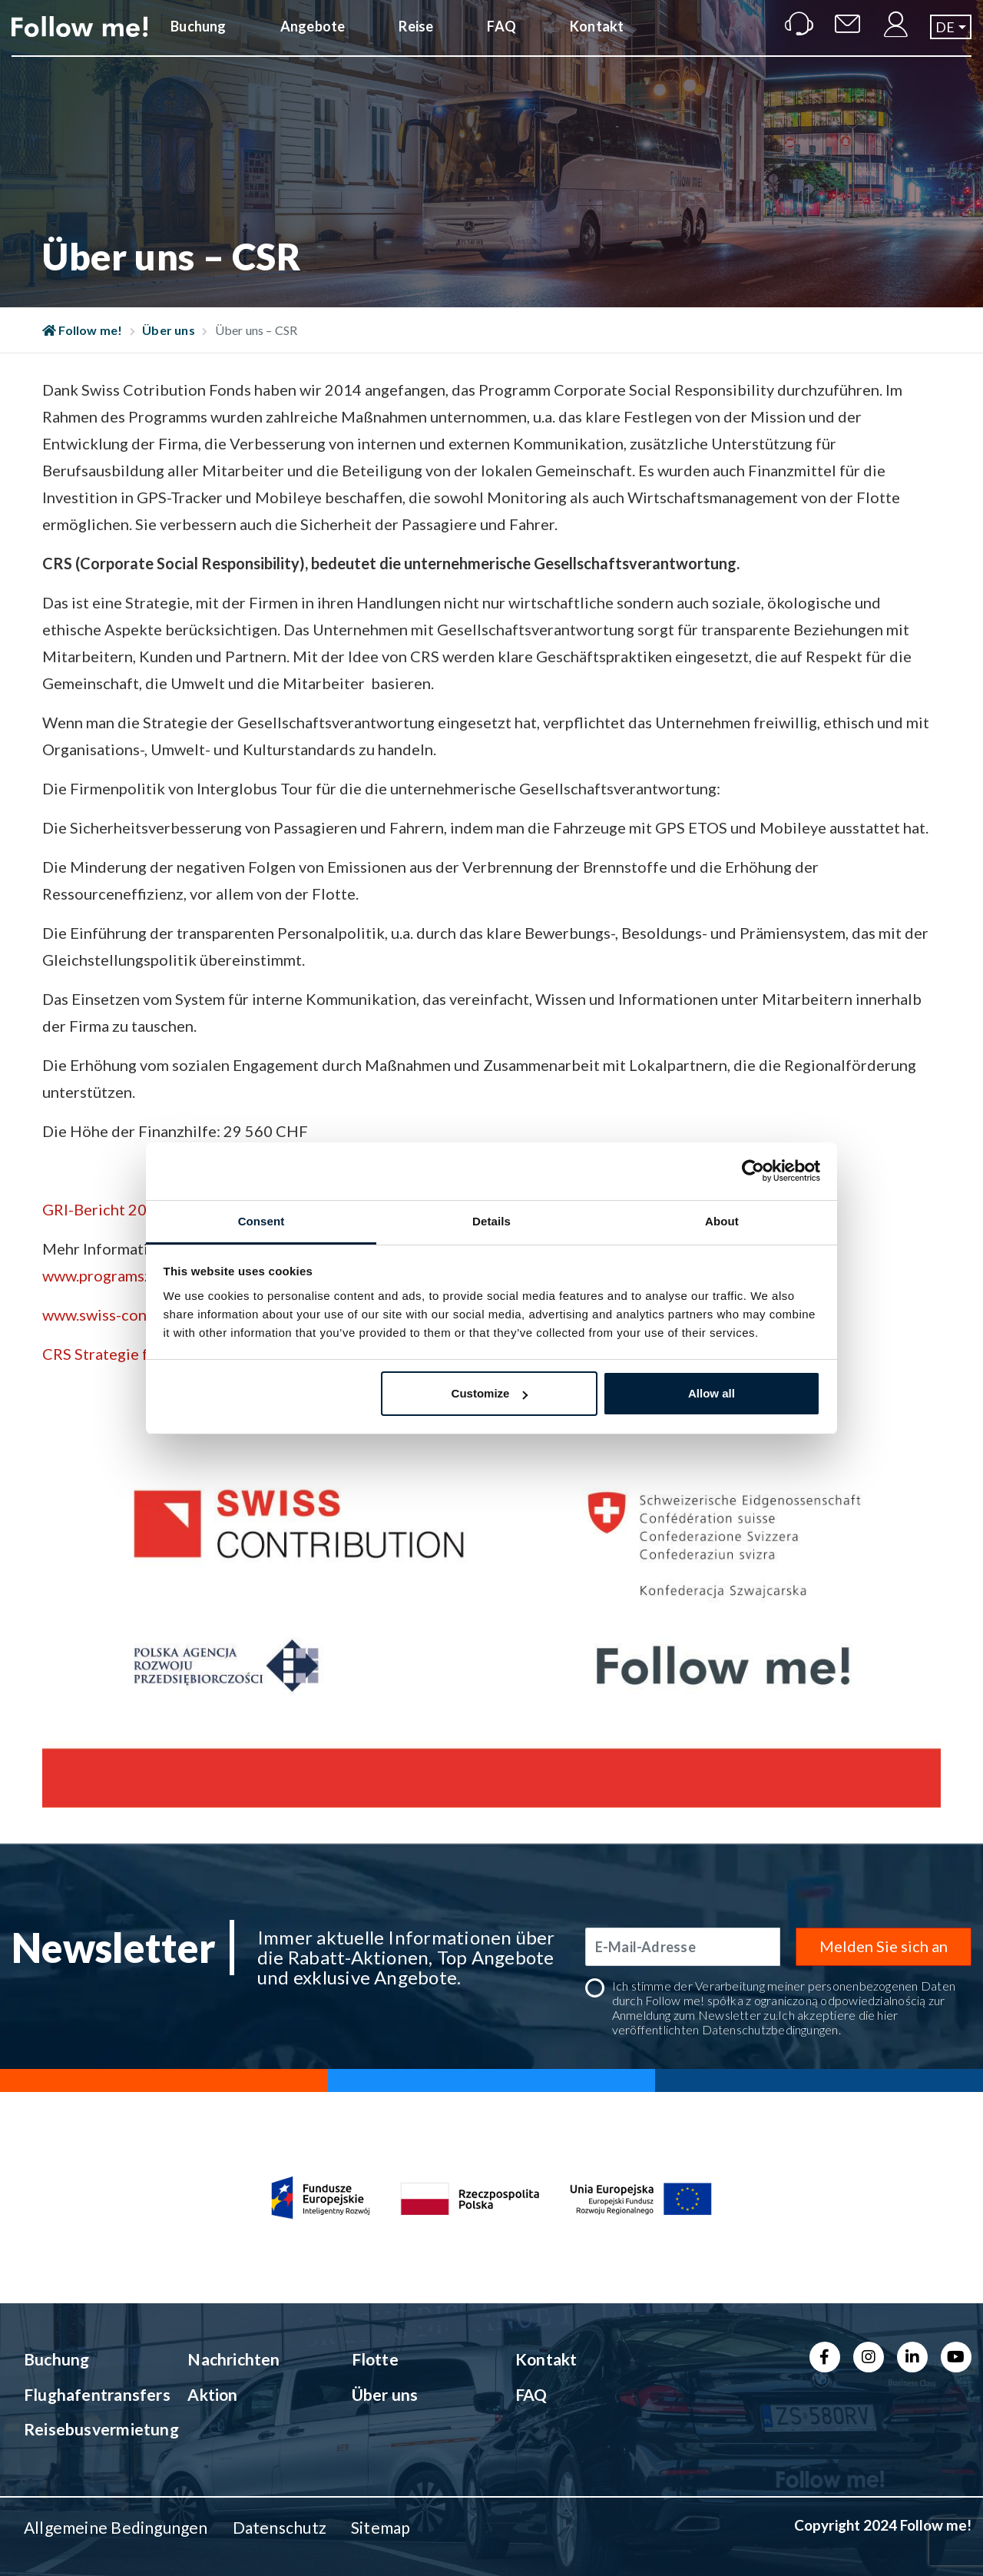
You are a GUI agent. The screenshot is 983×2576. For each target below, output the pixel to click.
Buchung (198, 40)
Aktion (212, 2394)
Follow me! (82, 330)
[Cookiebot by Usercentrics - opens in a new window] (753, 1170)
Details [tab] (491, 1221)
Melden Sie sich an (883, 1946)
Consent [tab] (261, 1221)
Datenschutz (279, 2527)
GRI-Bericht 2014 (103, 1209)
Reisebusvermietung (88, 2428)
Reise (416, 40)
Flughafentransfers (88, 2394)
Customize (490, 1393)
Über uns (168, 330)
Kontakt (597, 40)
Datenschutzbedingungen (770, 2029)
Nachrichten (233, 2359)
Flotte (375, 2359)
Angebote (313, 40)
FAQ (501, 40)
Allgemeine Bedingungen (116, 2527)
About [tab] (722, 1221)
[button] (950, 41)
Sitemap (380, 2527)
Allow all (711, 1393)
